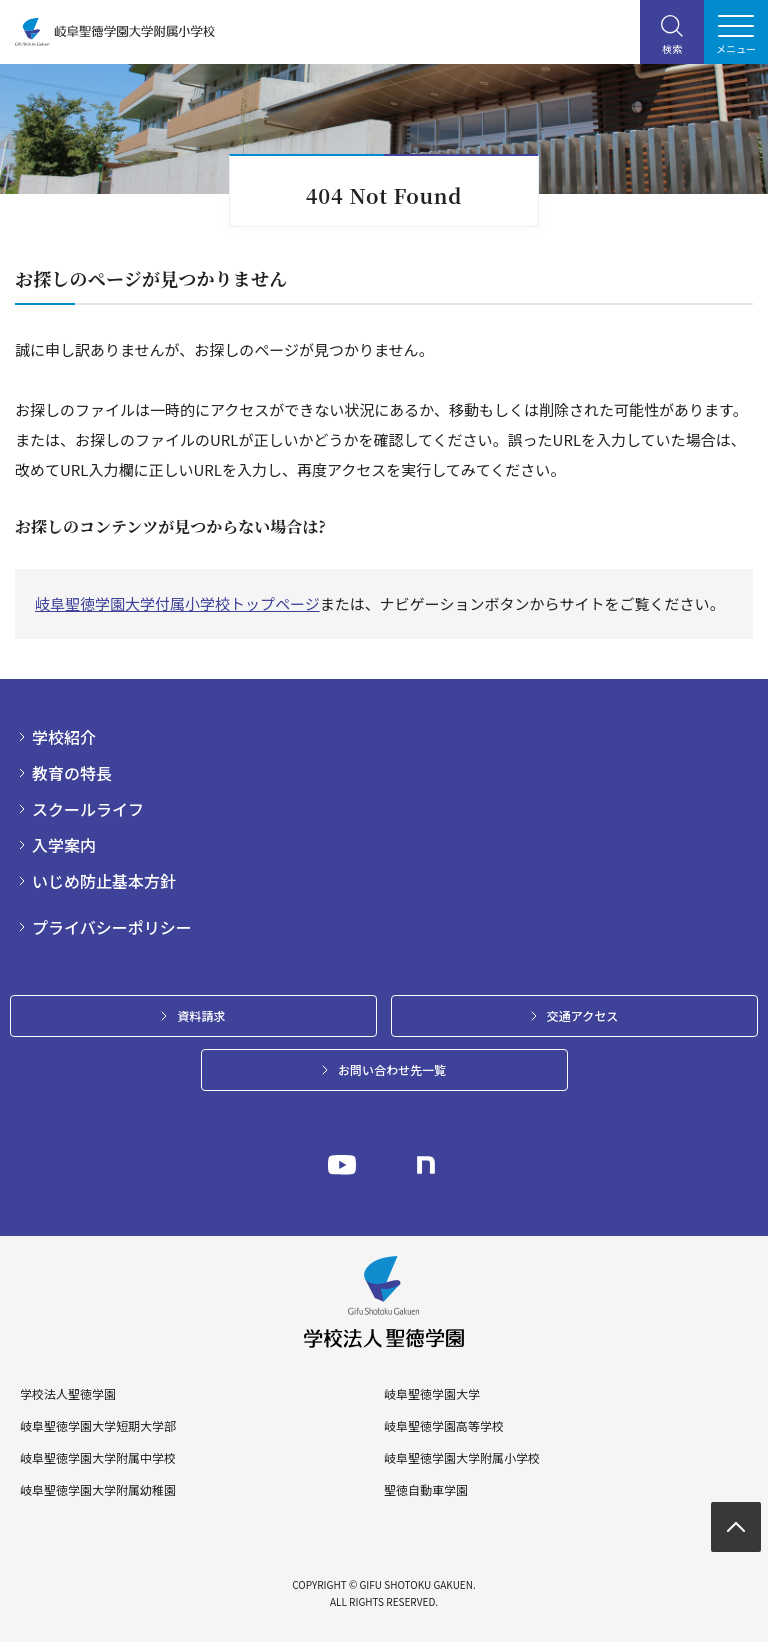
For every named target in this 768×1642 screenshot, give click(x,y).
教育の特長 (72, 773)
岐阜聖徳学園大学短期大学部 (98, 1426)
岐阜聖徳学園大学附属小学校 (462, 1458)
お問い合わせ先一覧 (392, 1069)
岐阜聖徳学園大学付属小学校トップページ (177, 603)
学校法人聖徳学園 (68, 1394)
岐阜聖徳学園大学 (432, 1394)
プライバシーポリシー (112, 927)
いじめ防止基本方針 (104, 881)
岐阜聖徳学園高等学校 (444, 1426)
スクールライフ (88, 809)
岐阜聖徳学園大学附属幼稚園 (98, 1490)
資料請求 (201, 1015)
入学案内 (64, 845)
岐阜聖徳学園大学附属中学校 (98, 1458)
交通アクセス (582, 1015)
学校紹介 (64, 737)
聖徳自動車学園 (426, 1490)
